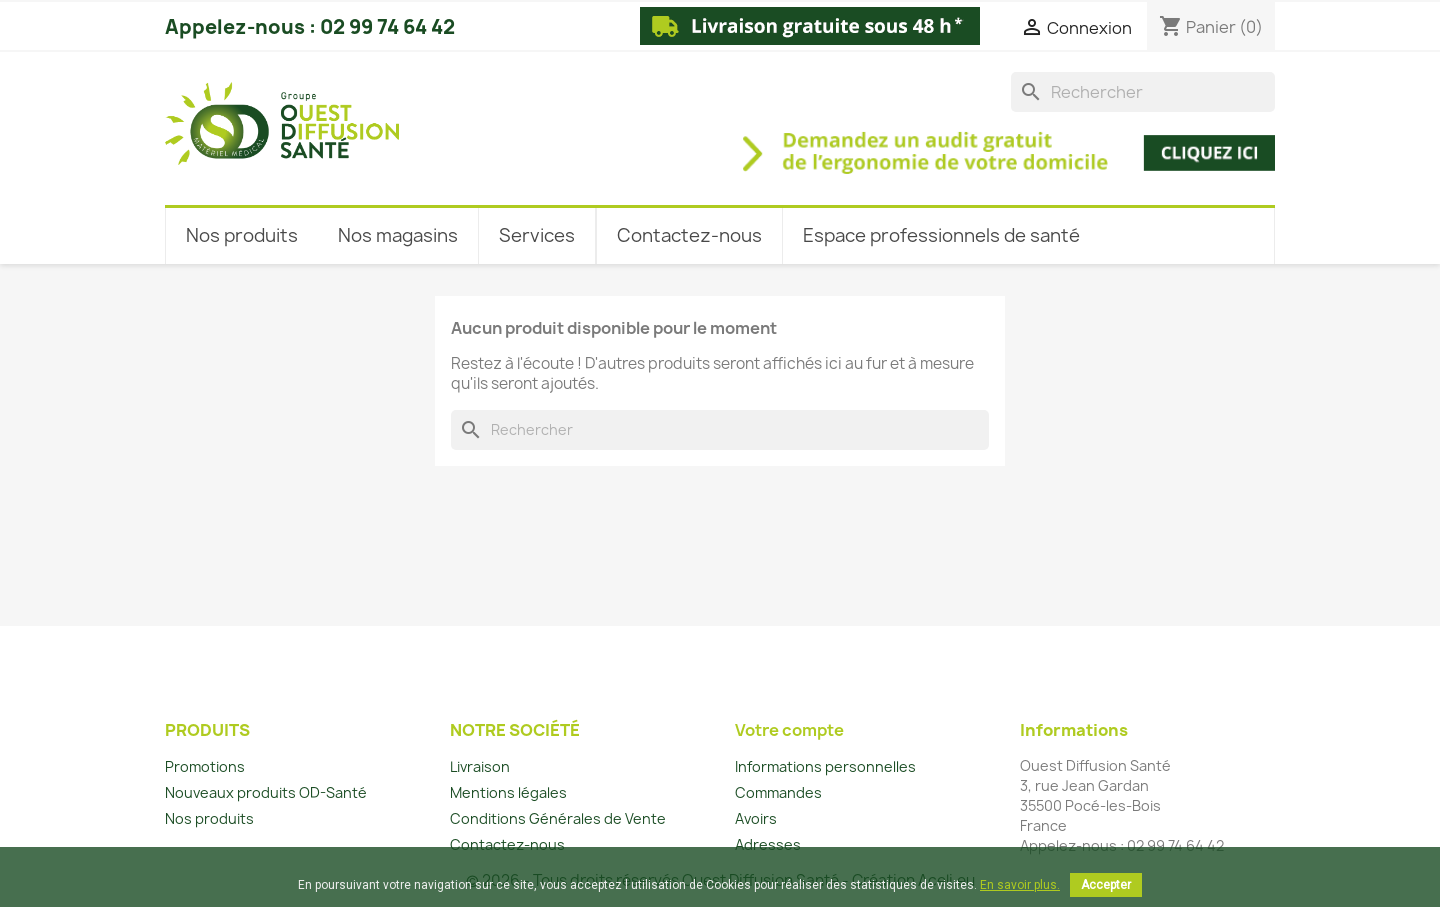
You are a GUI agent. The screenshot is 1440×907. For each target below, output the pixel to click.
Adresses (768, 844)
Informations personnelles (825, 766)
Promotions (205, 766)
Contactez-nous (507, 844)
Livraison (480, 766)
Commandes (778, 792)
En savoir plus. (1020, 885)
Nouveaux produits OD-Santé (266, 792)
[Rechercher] (1143, 92)
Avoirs (756, 818)
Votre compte (789, 730)
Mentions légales (508, 792)
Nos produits (209, 818)
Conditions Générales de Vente (558, 818)
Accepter (1106, 885)
